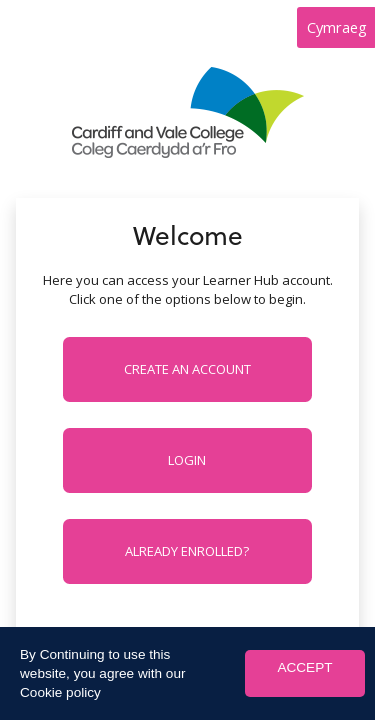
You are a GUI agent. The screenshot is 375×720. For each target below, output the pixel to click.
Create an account (187, 369)
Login (187, 460)
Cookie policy (60, 692)
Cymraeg (337, 27)
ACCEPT (304, 667)
